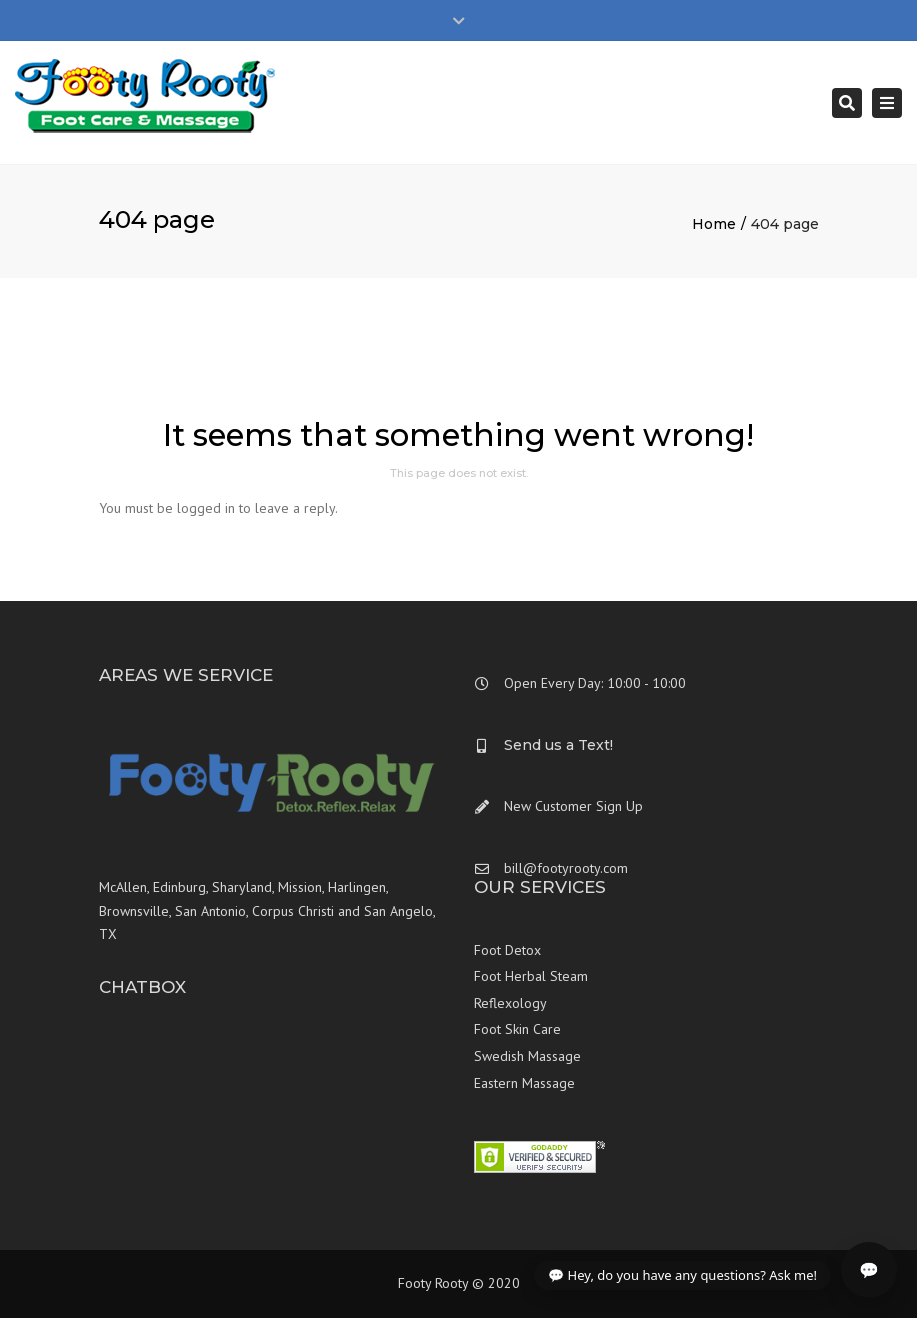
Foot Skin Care (517, 1029)
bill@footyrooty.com (566, 868)
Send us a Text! (558, 745)
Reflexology (510, 1003)
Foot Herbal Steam (531, 976)
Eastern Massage (524, 1083)
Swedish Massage (527, 1056)
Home (714, 224)
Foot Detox (507, 950)
